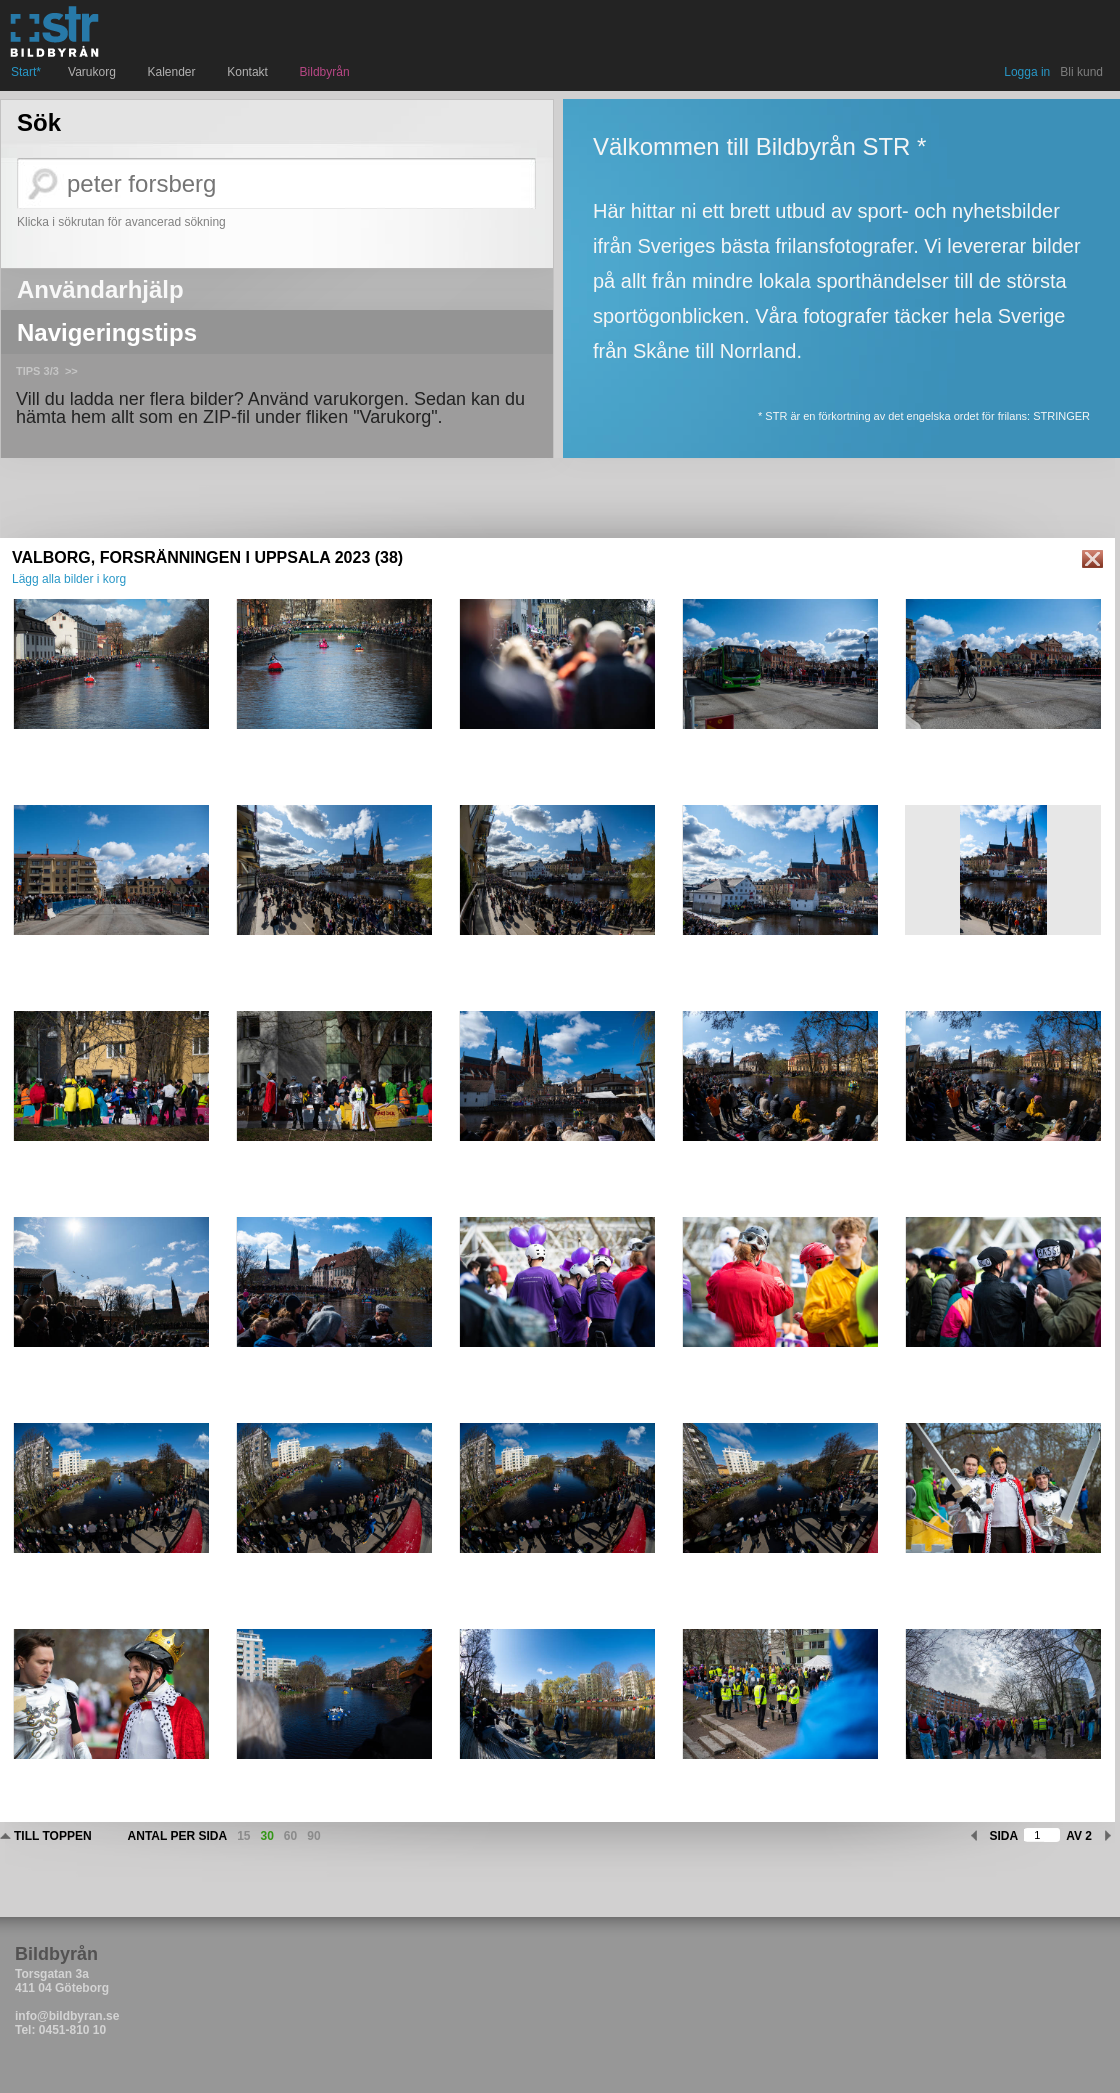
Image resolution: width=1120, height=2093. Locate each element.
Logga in (1027, 72)
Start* (26, 72)
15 (243, 1836)
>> (71, 371)
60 (290, 1836)
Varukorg (94, 72)
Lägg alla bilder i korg (69, 579)
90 (313, 1836)
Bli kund (1081, 72)
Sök (39, 123)
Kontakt (249, 72)
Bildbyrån (325, 72)
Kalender (174, 72)
